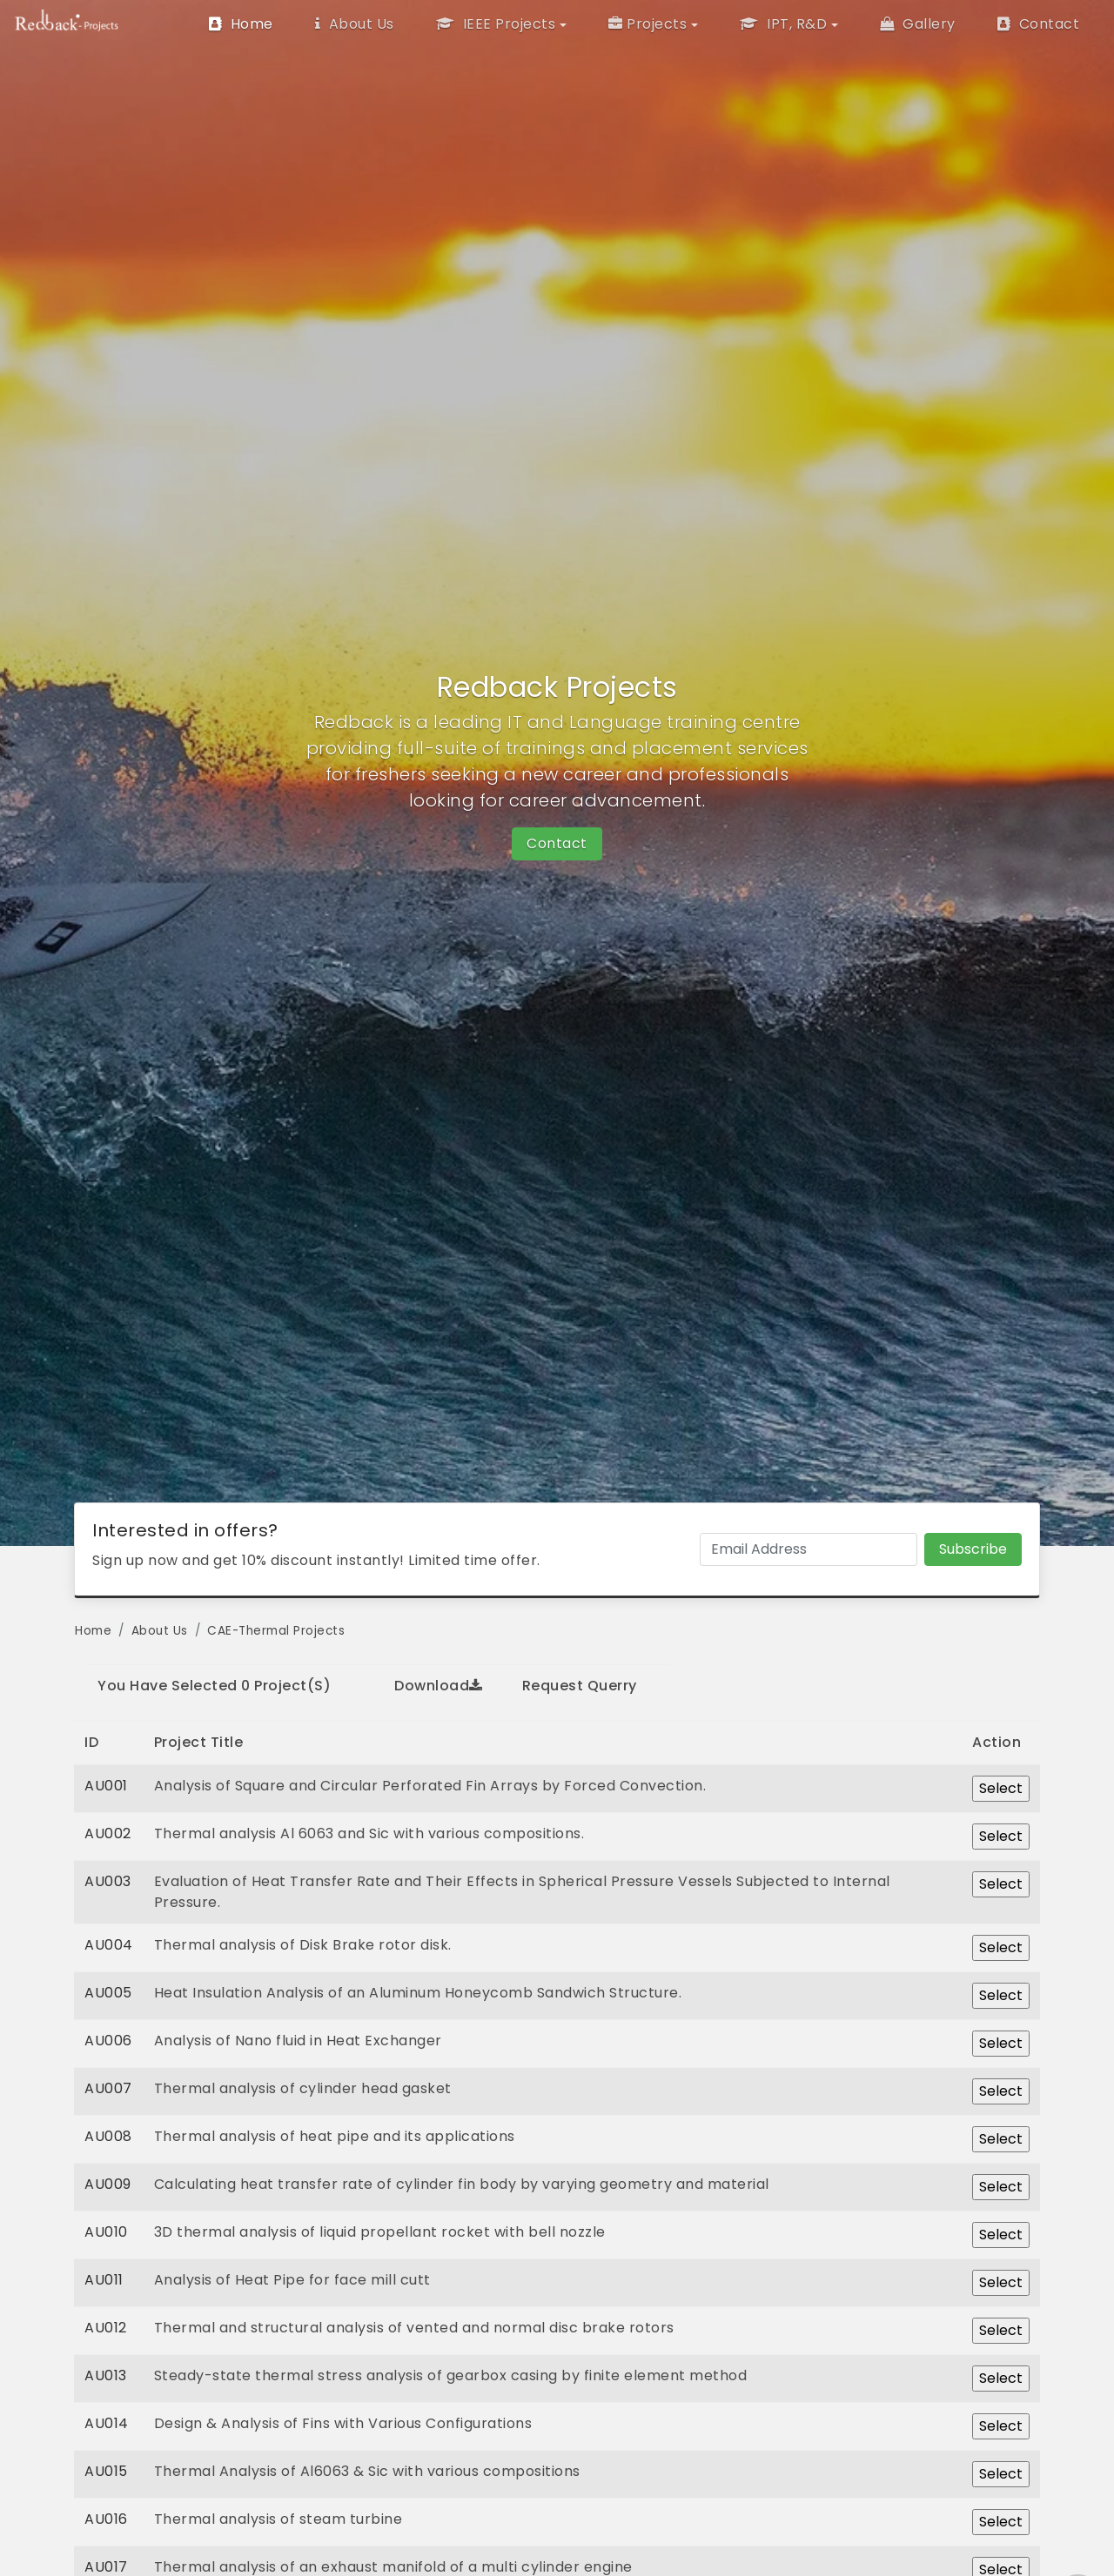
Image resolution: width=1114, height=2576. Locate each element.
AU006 (108, 2041)
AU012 (105, 2328)
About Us (354, 24)
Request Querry (579, 1686)
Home (241, 24)
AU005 (108, 1993)
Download (438, 1686)
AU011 (104, 2280)
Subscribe (973, 1549)
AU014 (106, 2423)
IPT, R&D (783, 24)
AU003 (107, 1881)
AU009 (107, 2184)
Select (1001, 1788)
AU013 (105, 2375)
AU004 (108, 1945)
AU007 (108, 2088)
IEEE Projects (496, 24)
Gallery (918, 24)
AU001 (106, 1786)
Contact (1038, 24)
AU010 (106, 2232)
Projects (648, 24)
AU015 (106, 2471)
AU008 (108, 2136)
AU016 (106, 2519)
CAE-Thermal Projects (276, 1631)
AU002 (107, 1833)
